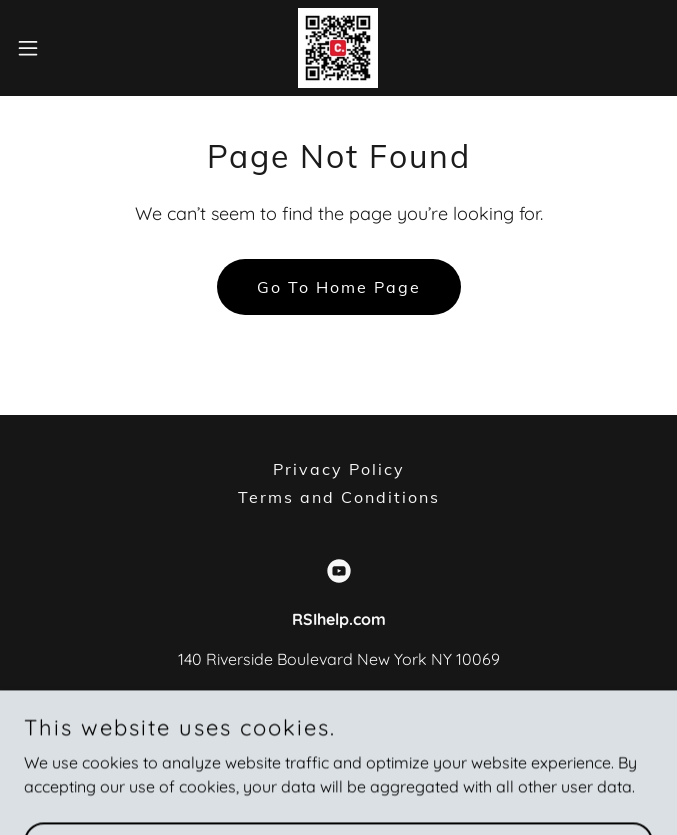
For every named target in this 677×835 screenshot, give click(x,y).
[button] (57, 48)
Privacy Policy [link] (339, 469)
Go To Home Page (339, 287)
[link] (338, 48)
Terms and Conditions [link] (339, 497)
